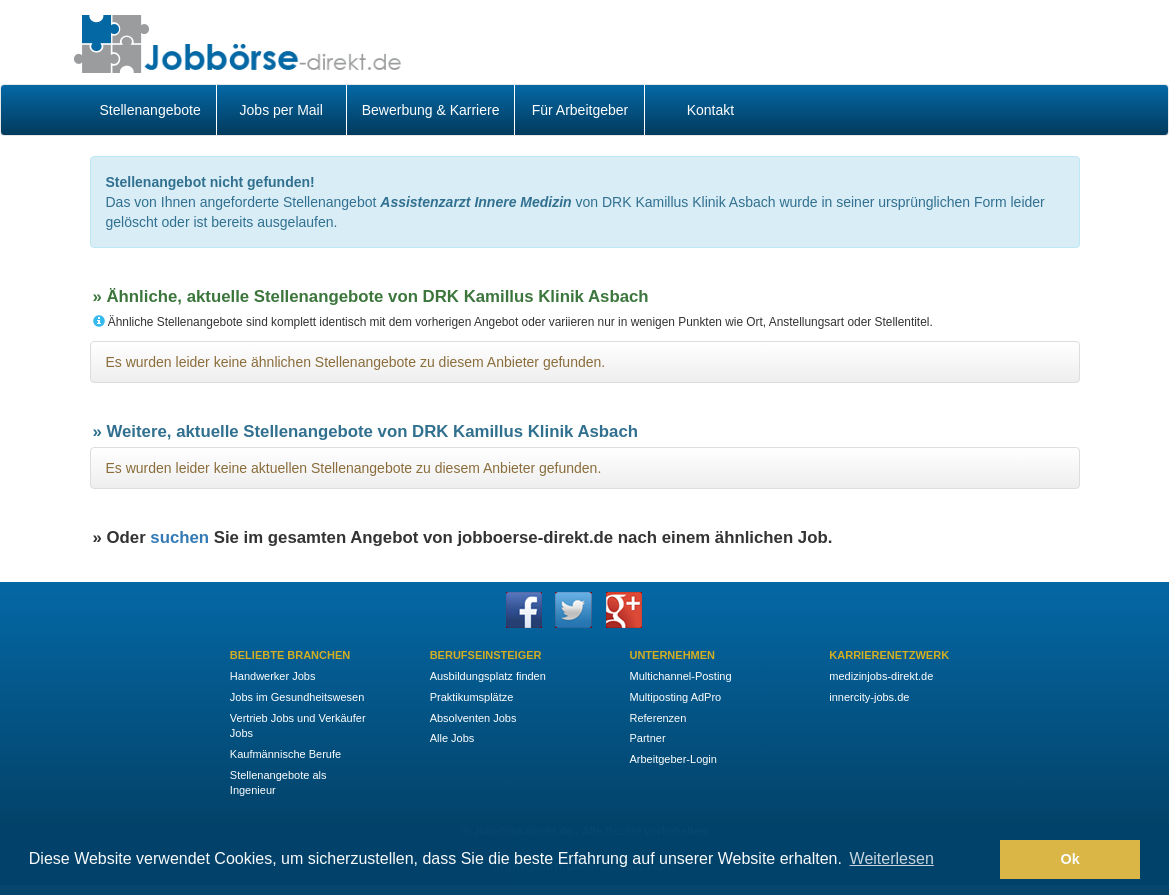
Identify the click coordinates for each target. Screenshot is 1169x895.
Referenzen (657, 718)
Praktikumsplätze (472, 697)
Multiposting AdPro (675, 697)
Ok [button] (1070, 859)
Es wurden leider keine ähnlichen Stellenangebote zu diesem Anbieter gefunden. (356, 362)
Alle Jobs (452, 738)
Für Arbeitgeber (580, 110)
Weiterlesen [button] (892, 858)
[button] (979, 860)
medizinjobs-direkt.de (881, 676)
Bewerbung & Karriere (431, 110)
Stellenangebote (150, 110)
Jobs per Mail (281, 110)
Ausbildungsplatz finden (488, 676)
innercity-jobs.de (869, 697)
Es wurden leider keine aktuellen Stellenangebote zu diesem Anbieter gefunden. (354, 468)
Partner (647, 738)
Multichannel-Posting (680, 676)
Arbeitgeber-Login (672, 759)
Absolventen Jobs (473, 718)
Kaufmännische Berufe (285, 754)
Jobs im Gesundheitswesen (297, 697)
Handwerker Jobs (273, 676)
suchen (179, 537)
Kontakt (710, 110)
